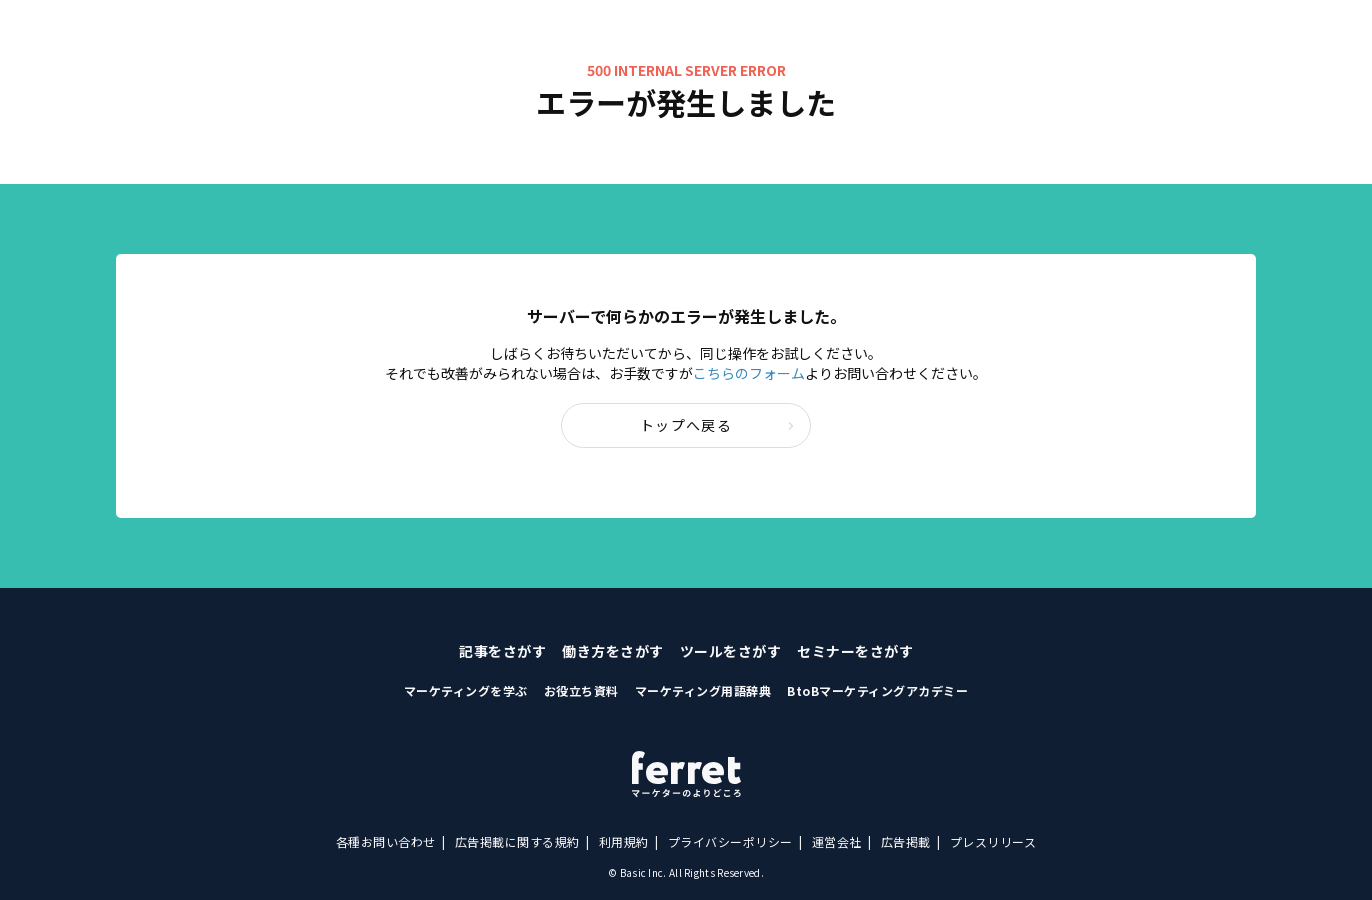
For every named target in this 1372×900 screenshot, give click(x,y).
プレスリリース (993, 841)
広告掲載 (906, 841)
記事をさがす (502, 651)
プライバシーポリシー (730, 841)
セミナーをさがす (855, 651)
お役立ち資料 (581, 690)
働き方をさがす (613, 651)
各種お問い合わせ (386, 841)
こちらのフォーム (749, 373)
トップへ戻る (717, 425)
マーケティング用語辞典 (703, 690)
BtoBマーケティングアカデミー (877, 690)
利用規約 (624, 841)
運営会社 (837, 841)
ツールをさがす (731, 651)
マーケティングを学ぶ (466, 690)
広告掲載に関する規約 (517, 841)
